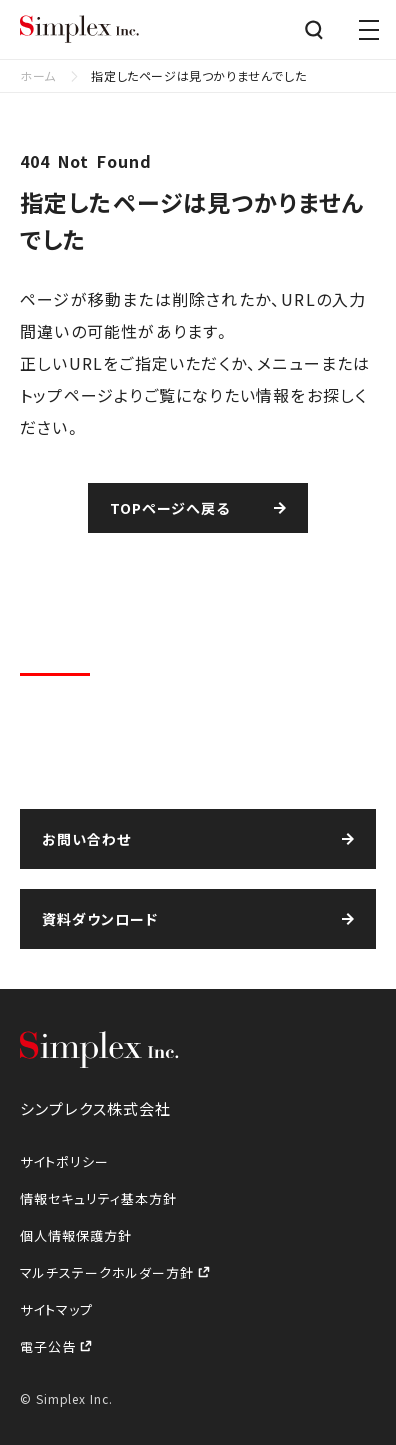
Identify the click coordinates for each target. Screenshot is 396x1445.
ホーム (38, 75)
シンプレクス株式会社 (80, 30)
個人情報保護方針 (76, 1235)
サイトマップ (56, 1309)
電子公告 (50, 1346)
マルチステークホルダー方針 (109, 1272)
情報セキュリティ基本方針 (98, 1198)
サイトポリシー (64, 1161)
